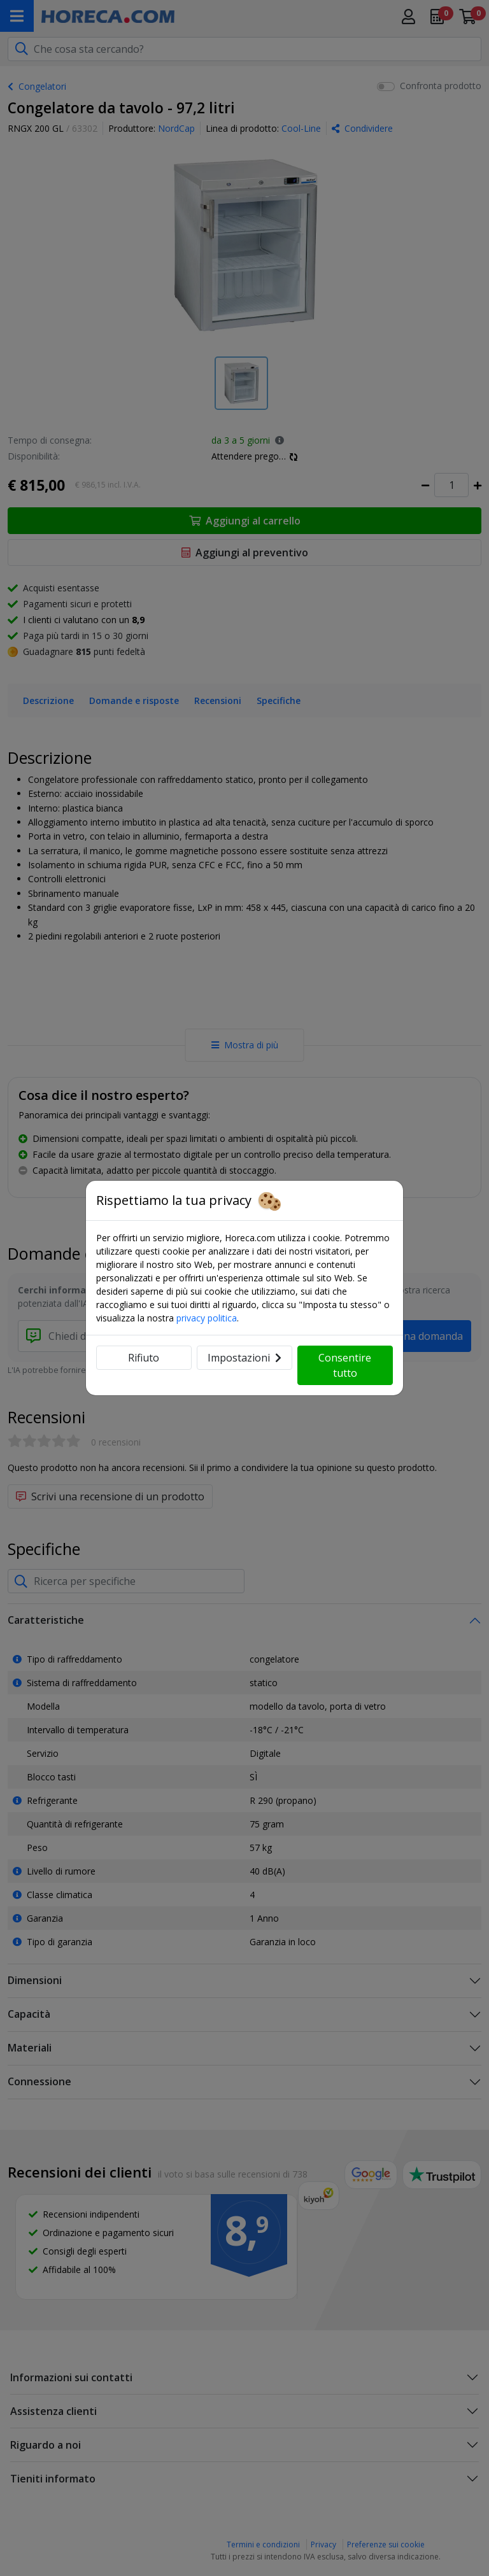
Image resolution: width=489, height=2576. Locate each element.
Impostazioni (244, 1358)
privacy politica (206, 1318)
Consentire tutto (344, 1365)
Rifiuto (143, 1358)
